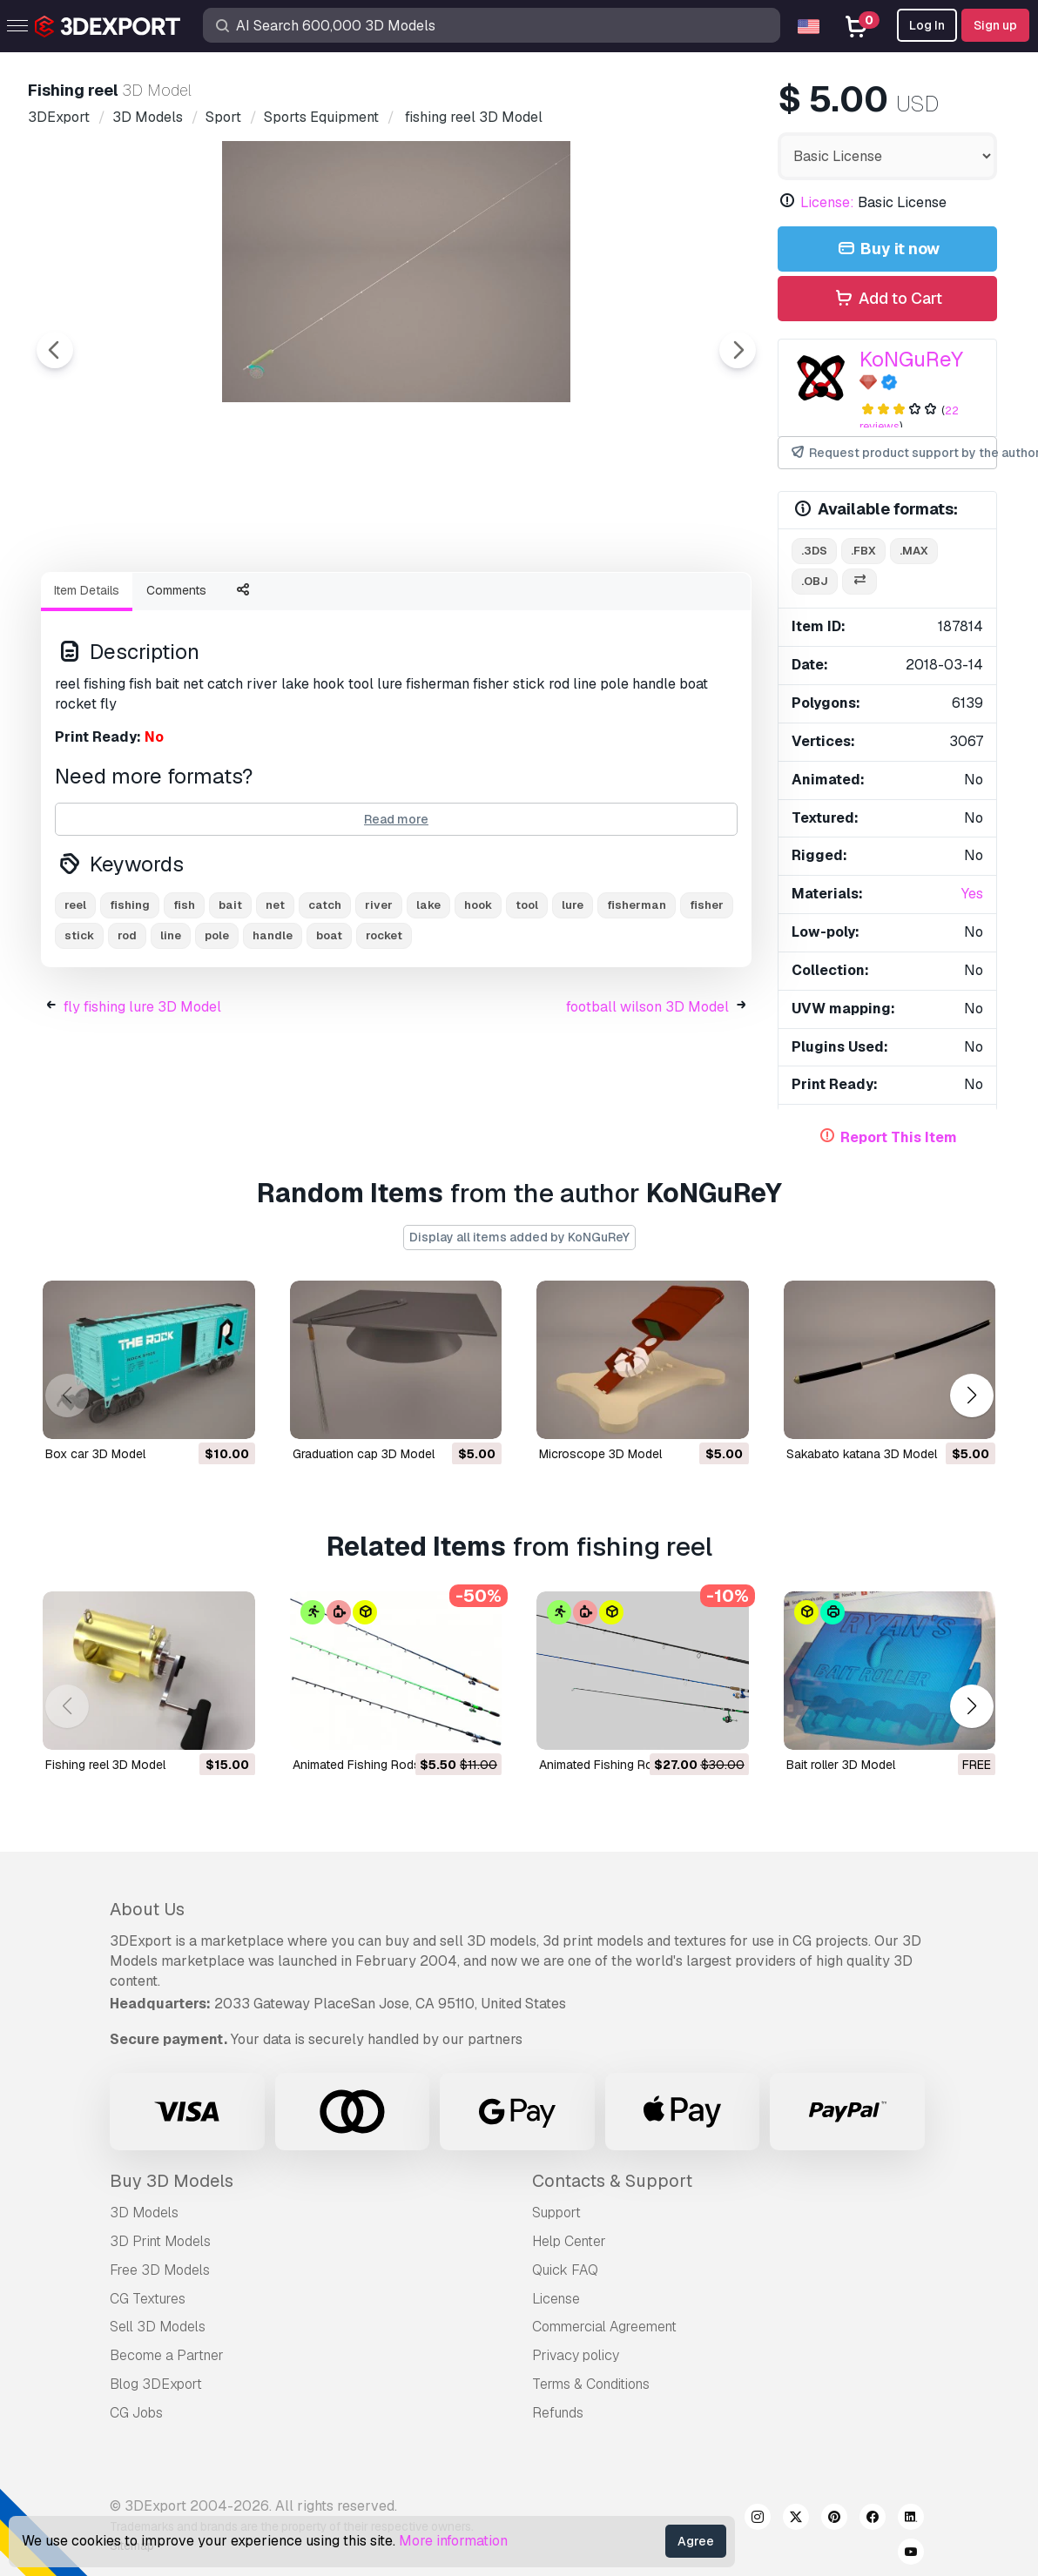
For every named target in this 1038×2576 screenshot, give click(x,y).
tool (527, 1000)
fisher (707, 1000)
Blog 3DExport (156, 2384)
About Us (147, 1909)
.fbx (863, 550)
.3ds (814, 550)
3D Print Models (160, 2241)
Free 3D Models (160, 2270)
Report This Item (898, 1137)
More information (453, 2541)
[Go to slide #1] (340, 605)
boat (329, 1031)
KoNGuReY (911, 359)
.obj (814, 581)
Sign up (995, 25)
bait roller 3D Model (840, 1764)
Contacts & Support (612, 2180)
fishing (130, 1000)
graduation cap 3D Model (364, 1453)
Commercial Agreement (604, 2326)
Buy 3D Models (171, 2180)
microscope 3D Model (600, 1453)
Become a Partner (167, 2355)
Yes (972, 893)
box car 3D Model (95, 1453)
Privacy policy (575, 2355)
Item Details (86, 686)
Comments (176, 686)
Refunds (557, 2413)
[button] (971, 1396)
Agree (695, 2541)
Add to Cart (886, 299)
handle (273, 1031)
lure (572, 1000)
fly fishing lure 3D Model (142, 1102)
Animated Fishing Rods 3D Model (385, 1764)
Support (556, 2212)
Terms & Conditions (591, 2384)
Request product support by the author (893, 453)
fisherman (636, 1000)
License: (827, 202)
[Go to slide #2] (452, 605)
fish (184, 1000)
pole (217, 1031)
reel (75, 1000)
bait (230, 1000)
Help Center (569, 2241)
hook (478, 1000)
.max (914, 550)
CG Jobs (136, 2413)
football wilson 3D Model (647, 1102)
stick (79, 1031)
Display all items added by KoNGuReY (519, 1237)
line (170, 1031)
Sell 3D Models (158, 2326)
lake (428, 1000)
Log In (927, 25)
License (556, 2299)
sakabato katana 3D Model (861, 1453)
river (379, 1000)
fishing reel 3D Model (105, 1764)
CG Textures (147, 2299)
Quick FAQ (565, 2270)
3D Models (144, 2212)
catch (324, 1000)
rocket (384, 1031)
